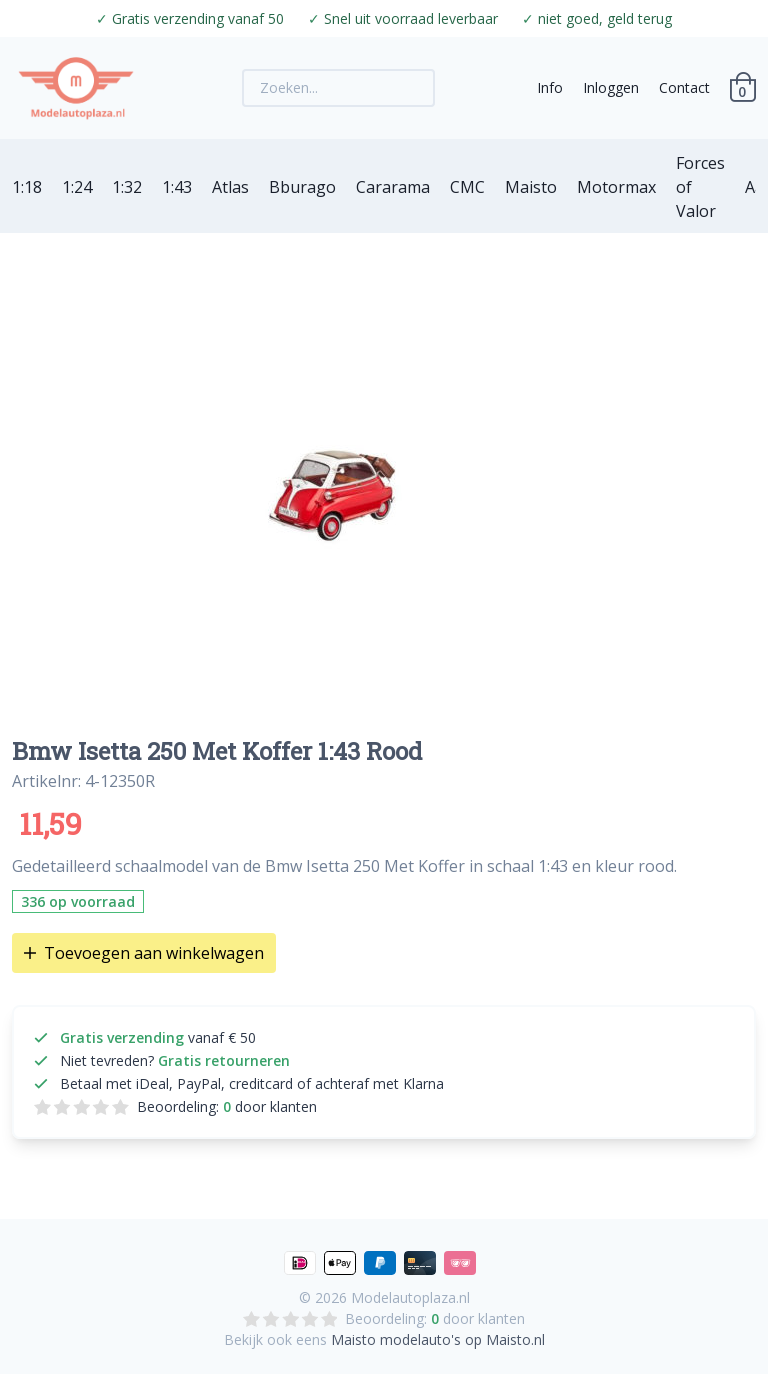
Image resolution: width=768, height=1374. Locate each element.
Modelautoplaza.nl (410, 1297)
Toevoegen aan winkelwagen (144, 953)
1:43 (177, 187)
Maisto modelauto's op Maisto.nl (438, 1339)
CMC (467, 187)
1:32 (127, 187)
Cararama (393, 187)
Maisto (531, 187)
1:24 (77, 187)
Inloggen (611, 87)
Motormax (616, 187)
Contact (684, 87)
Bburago (302, 187)
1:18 (27, 187)
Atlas (230, 187)
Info (550, 87)
